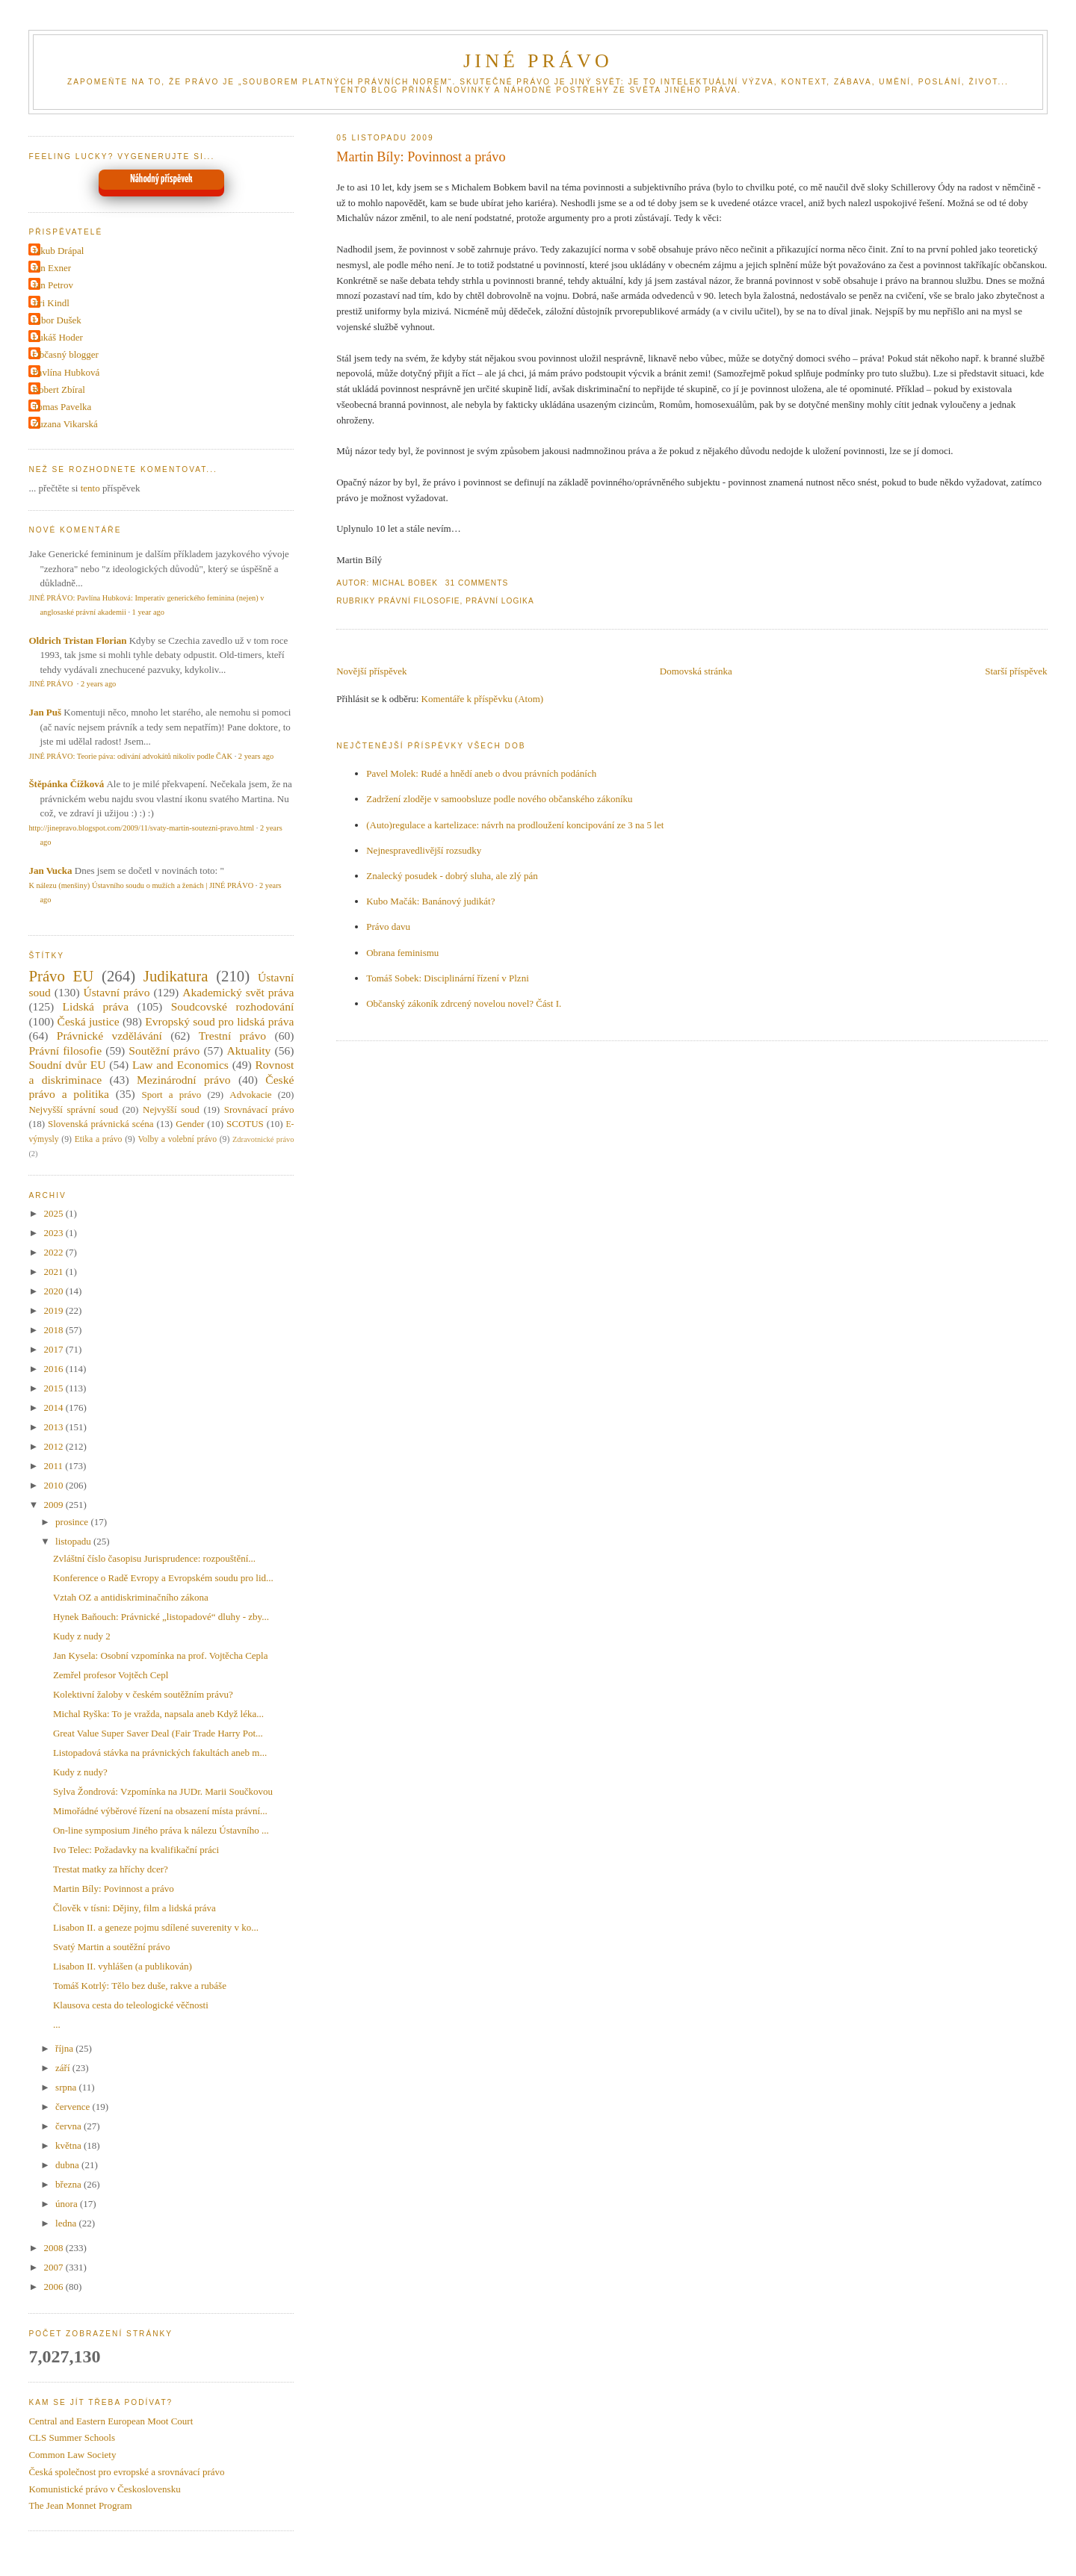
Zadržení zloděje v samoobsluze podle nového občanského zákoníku (499, 798)
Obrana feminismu (402, 952)
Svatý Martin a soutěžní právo (111, 1946)
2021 (54, 1271)
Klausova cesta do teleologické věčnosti (130, 2005)
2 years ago (98, 684)
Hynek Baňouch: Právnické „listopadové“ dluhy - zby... (161, 1616)
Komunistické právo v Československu (104, 2489)
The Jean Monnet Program (80, 2505)
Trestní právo (232, 1035)
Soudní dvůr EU (66, 1064)
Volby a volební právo (177, 1139)
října (65, 2048)
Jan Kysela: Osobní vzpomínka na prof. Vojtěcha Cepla (160, 1655)
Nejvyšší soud (171, 1109)
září (63, 2067)
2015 (54, 1388)
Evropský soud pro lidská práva (219, 1021)
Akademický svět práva (238, 992)
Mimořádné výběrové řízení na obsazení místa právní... (160, 1810)
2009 (54, 1504)
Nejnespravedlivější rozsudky (423, 850)
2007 (54, 2267)
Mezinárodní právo (184, 1079)
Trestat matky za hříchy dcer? (110, 1869)
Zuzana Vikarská (64, 423)
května (69, 2145)
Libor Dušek (56, 320)
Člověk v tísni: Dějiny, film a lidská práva (134, 1908)
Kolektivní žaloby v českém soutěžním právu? (143, 1694)
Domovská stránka (696, 671)
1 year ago (148, 612)
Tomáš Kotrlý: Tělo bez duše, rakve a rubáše (139, 1985)
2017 (54, 1349)
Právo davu (388, 926)
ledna (66, 2223)
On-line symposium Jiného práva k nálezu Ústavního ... (161, 1830)
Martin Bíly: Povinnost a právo (420, 156)
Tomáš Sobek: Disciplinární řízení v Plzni (447, 978)
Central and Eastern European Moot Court (110, 2421)
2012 (54, 1446)
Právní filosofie (419, 601)
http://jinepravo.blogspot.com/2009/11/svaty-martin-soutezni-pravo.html (141, 828)
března (69, 2184)
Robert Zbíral (58, 389)
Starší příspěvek (1016, 671)
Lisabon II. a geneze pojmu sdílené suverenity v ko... (156, 1927)
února (67, 2203)
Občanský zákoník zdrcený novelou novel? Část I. (463, 1003)
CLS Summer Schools (71, 2437)
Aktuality (248, 1050)
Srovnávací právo (259, 1109)
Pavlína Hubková (65, 372)
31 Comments (476, 583)
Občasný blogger (65, 354)
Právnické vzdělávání (109, 1035)
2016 (54, 1368)
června (69, 2126)
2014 (54, 1407)
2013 (54, 1427)
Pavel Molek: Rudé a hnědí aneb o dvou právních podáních (481, 773)
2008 (54, 2247)
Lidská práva (96, 1006)
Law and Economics (180, 1064)
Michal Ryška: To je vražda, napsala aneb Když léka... (158, 1713)
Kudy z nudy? (80, 1772)
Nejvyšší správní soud (73, 1109)
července (73, 2106)
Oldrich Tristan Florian (77, 640)
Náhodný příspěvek (161, 179)
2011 (54, 1465)
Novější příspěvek (371, 671)
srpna (66, 2087)
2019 (54, 1310)
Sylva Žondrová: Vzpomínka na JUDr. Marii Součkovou (163, 1791)
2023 (54, 1232)
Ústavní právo (117, 992)
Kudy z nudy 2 (82, 1636)
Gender (190, 1123)
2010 (54, 1485)
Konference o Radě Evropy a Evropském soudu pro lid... (163, 1577)
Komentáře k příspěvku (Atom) (482, 698)
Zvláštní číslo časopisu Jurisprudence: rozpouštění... (154, 1558)
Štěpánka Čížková (66, 783)
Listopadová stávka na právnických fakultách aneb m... (160, 1752)
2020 (54, 1291)
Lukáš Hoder (57, 337)
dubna (68, 2164)
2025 (54, 1213)
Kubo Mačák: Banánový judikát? (430, 901)
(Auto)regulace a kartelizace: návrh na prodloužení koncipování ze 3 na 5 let (515, 825)
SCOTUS (245, 1123)
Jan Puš (44, 712)
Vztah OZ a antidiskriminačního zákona (130, 1597)
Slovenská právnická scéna (100, 1123)
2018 (54, 1329)
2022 (54, 1252)
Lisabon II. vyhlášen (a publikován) (122, 1966)
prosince (72, 1521)
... (57, 2024)
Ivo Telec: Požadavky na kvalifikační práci (136, 1849)
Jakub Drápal (58, 250)
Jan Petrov (52, 285)
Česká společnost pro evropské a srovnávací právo (126, 2471)
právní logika (500, 601)
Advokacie (250, 1094)
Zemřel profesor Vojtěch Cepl (110, 1674)
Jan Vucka (50, 870)
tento (90, 488)
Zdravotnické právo (263, 1139)
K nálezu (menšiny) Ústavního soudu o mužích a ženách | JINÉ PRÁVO (140, 885)
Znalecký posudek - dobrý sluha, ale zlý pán (452, 875)
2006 (54, 2286)
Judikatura (175, 975)
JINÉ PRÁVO (538, 61)
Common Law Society (72, 2454)
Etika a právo (99, 1139)
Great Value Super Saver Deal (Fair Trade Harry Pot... (158, 1733)
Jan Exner (51, 267)
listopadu (74, 1541)
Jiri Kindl (50, 302)
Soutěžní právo (164, 1050)
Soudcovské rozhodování (232, 1006)
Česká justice (88, 1021)
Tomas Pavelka (61, 406)
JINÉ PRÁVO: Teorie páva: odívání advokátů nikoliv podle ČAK (130, 756)
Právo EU (60, 975)
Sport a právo (172, 1094)
